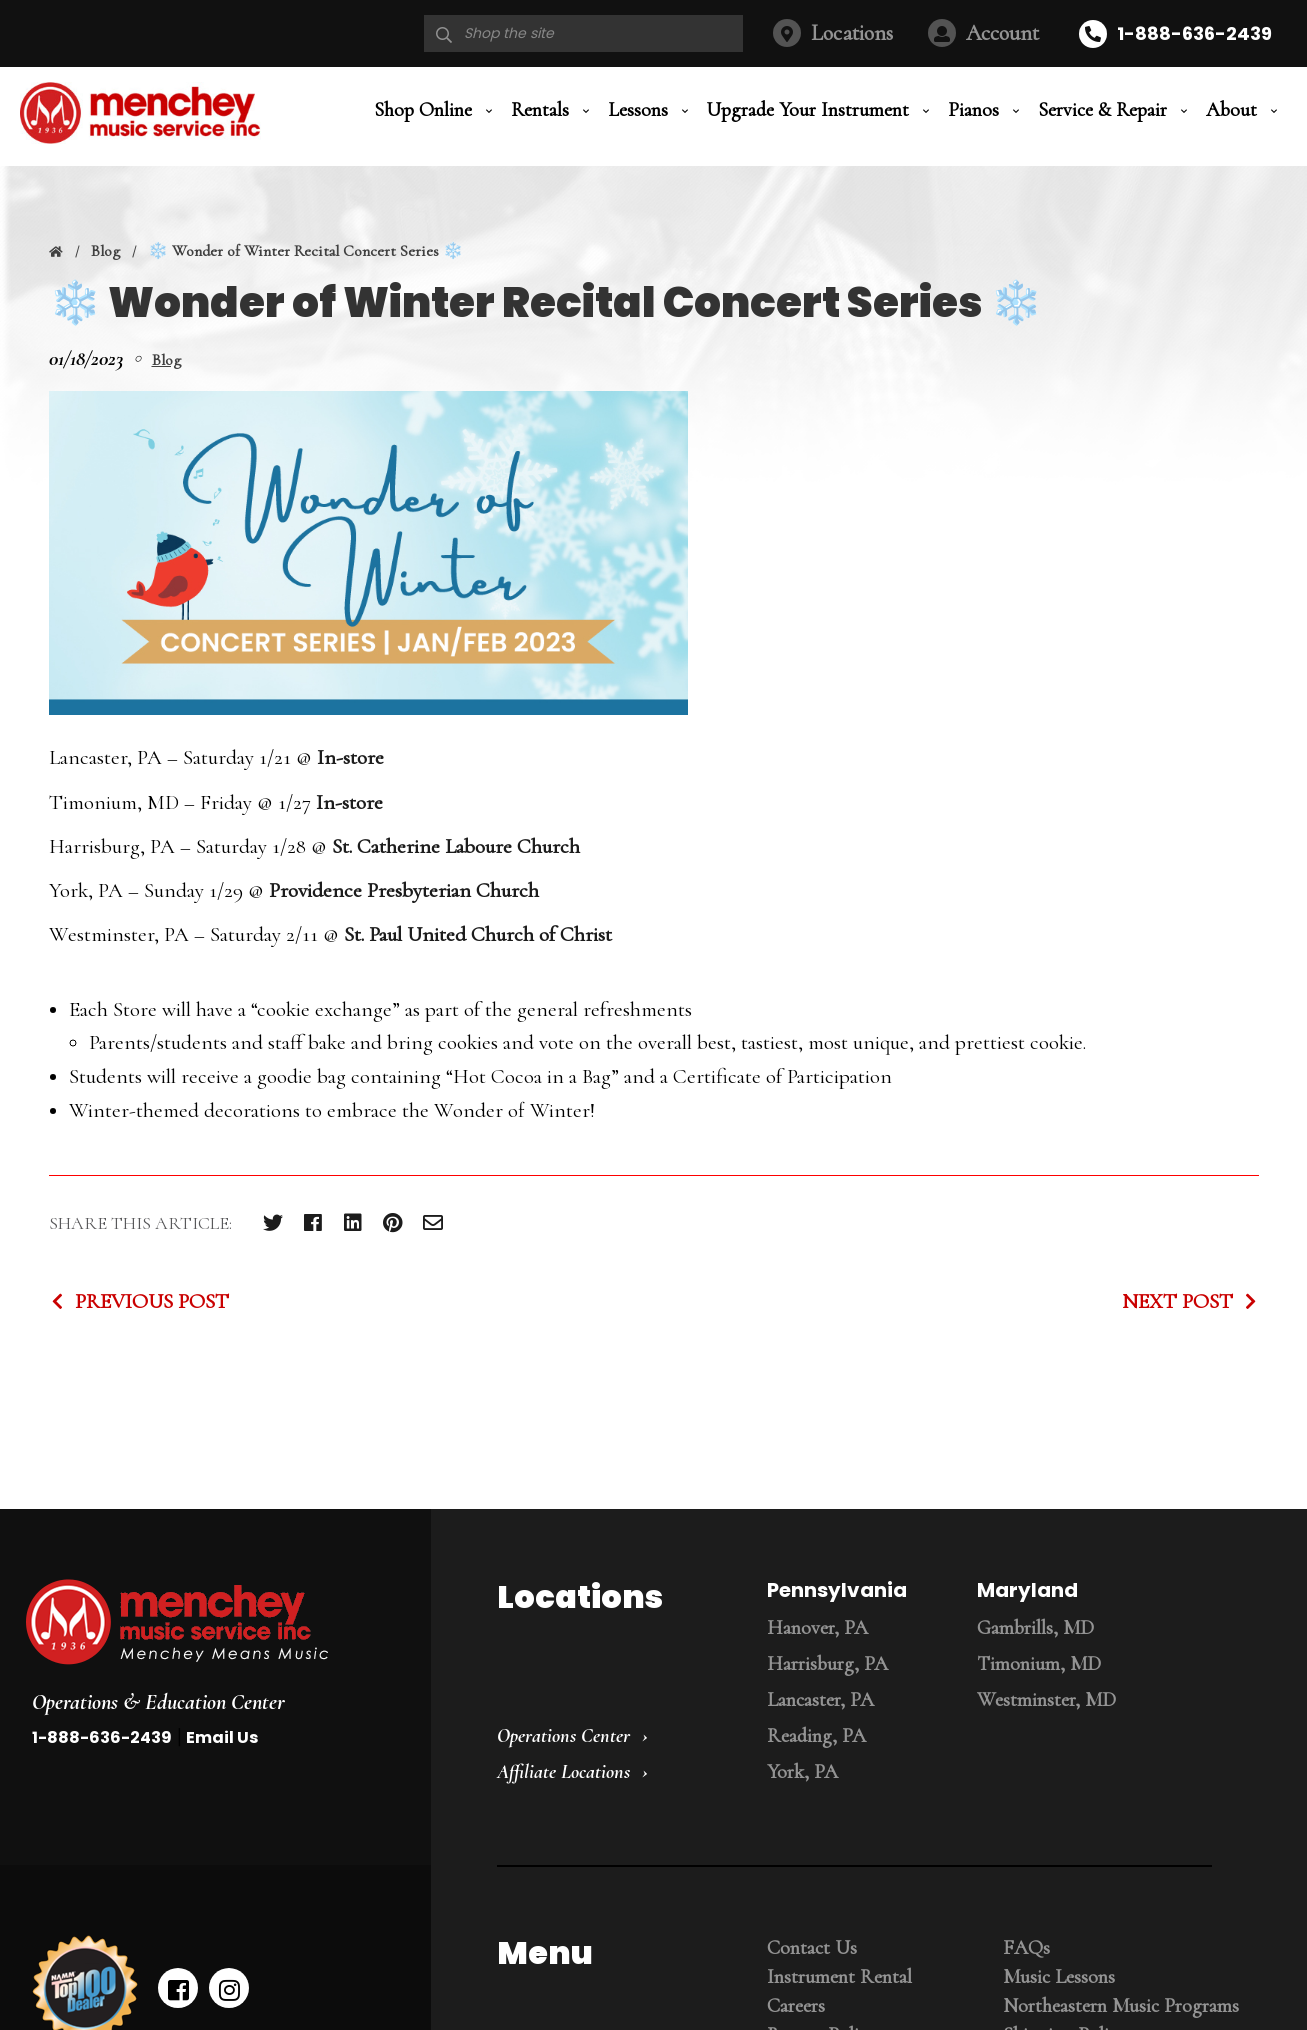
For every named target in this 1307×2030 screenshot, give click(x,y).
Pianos (973, 110)
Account (1002, 33)
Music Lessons (1059, 1977)
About (1231, 110)
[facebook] (178, 1988)
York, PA (802, 1772)
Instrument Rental (839, 1977)
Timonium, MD (1039, 1664)
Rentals (540, 110)
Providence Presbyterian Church (404, 890)
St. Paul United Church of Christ (478, 934)
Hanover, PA (817, 1628)
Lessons (638, 110)
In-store (350, 757)
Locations (852, 33)
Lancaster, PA (820, 1700)
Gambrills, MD (1035, 1628)
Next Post (1177, 1301)
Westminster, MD (1046, 1700)
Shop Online (423, 110)
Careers (796, 2006)
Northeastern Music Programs (1121, 2006)
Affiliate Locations (563, 1772)
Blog (105, 251)
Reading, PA (816, 1736)
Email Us (222, 1737)
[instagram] (229, 1988)
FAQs (1026, 1948)
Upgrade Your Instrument (808, 110)
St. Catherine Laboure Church (456, 846)
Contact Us (812, 1948)
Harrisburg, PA (827, 1664)
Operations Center (563, 1736)
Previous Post (152, 1301)
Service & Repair (1102, 110)
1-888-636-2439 (1194, 33)
